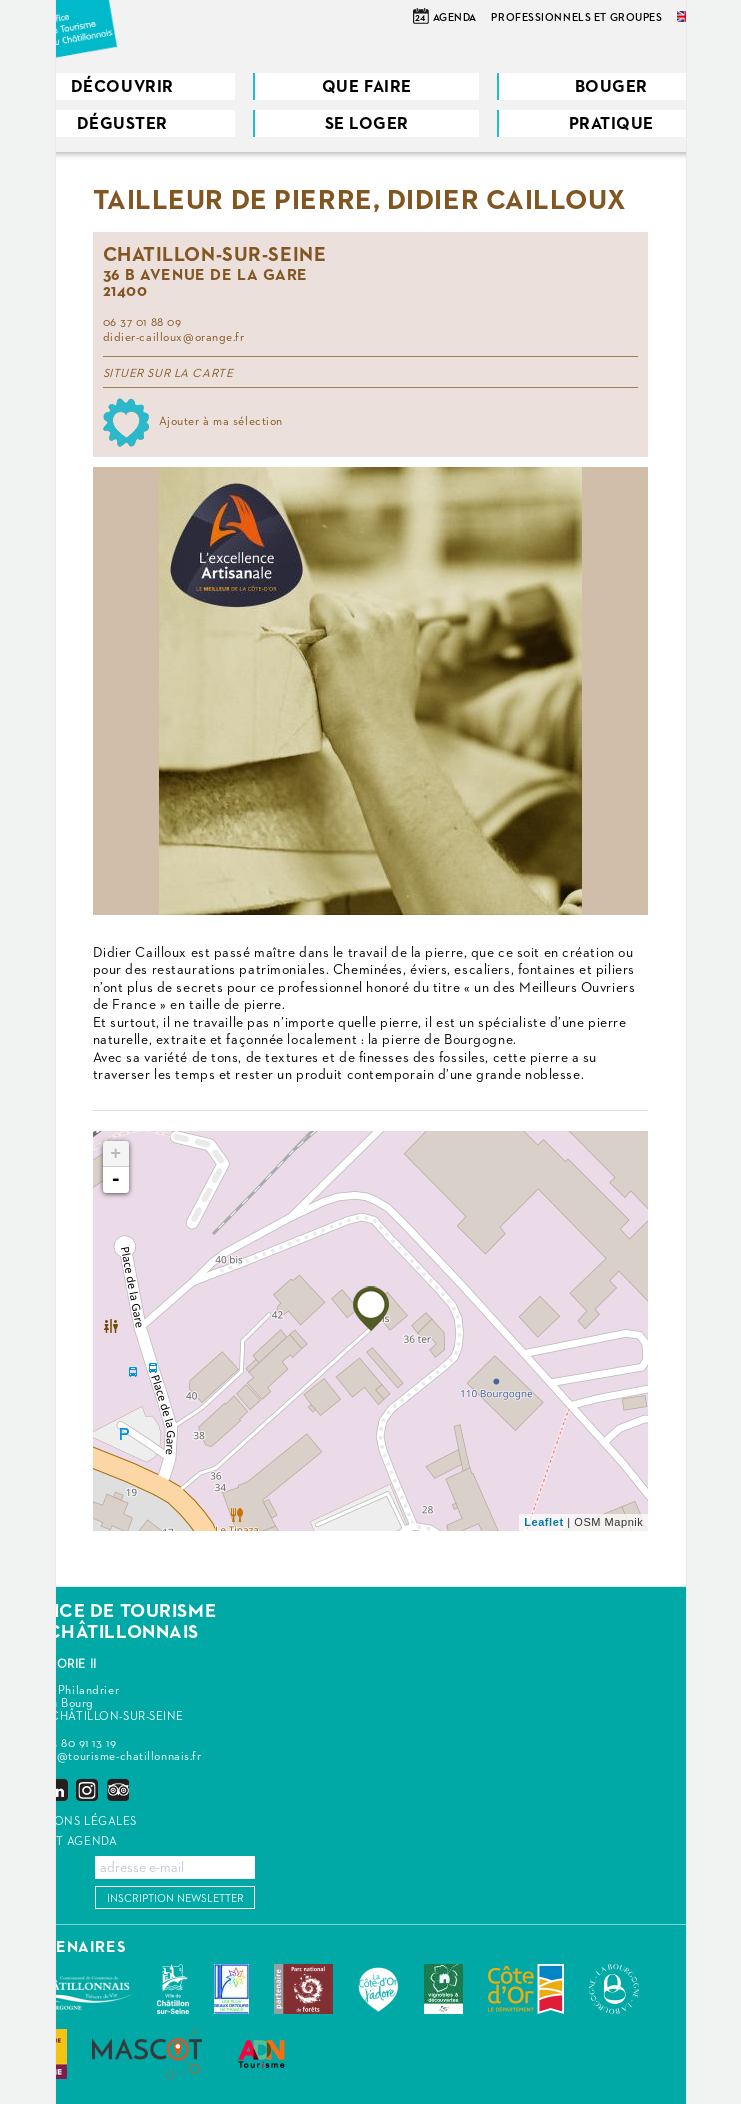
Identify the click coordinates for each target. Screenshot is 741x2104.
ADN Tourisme (261, 2054)
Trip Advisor (118, 1789)
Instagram (87, 1789)
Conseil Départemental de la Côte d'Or (526, 1989)
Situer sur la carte (168, 374)
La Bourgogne (614, 1989)
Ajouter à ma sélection (221, 422)
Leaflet (543, 1522)
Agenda (455, 17)
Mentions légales (76, 1822)
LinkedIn (57, 1789)
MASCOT (147, 2054)
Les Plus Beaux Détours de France (231, 1989)
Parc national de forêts (303, 1989)
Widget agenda (66, 1842)
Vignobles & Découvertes (443, 1989)
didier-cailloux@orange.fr (174, 338)
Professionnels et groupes (576, 17)
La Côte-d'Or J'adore (378, 1989)
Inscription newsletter (175, 1898)
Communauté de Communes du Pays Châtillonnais (73, 1989)
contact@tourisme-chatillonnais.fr (108, 1757)
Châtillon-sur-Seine (173, 1989)
